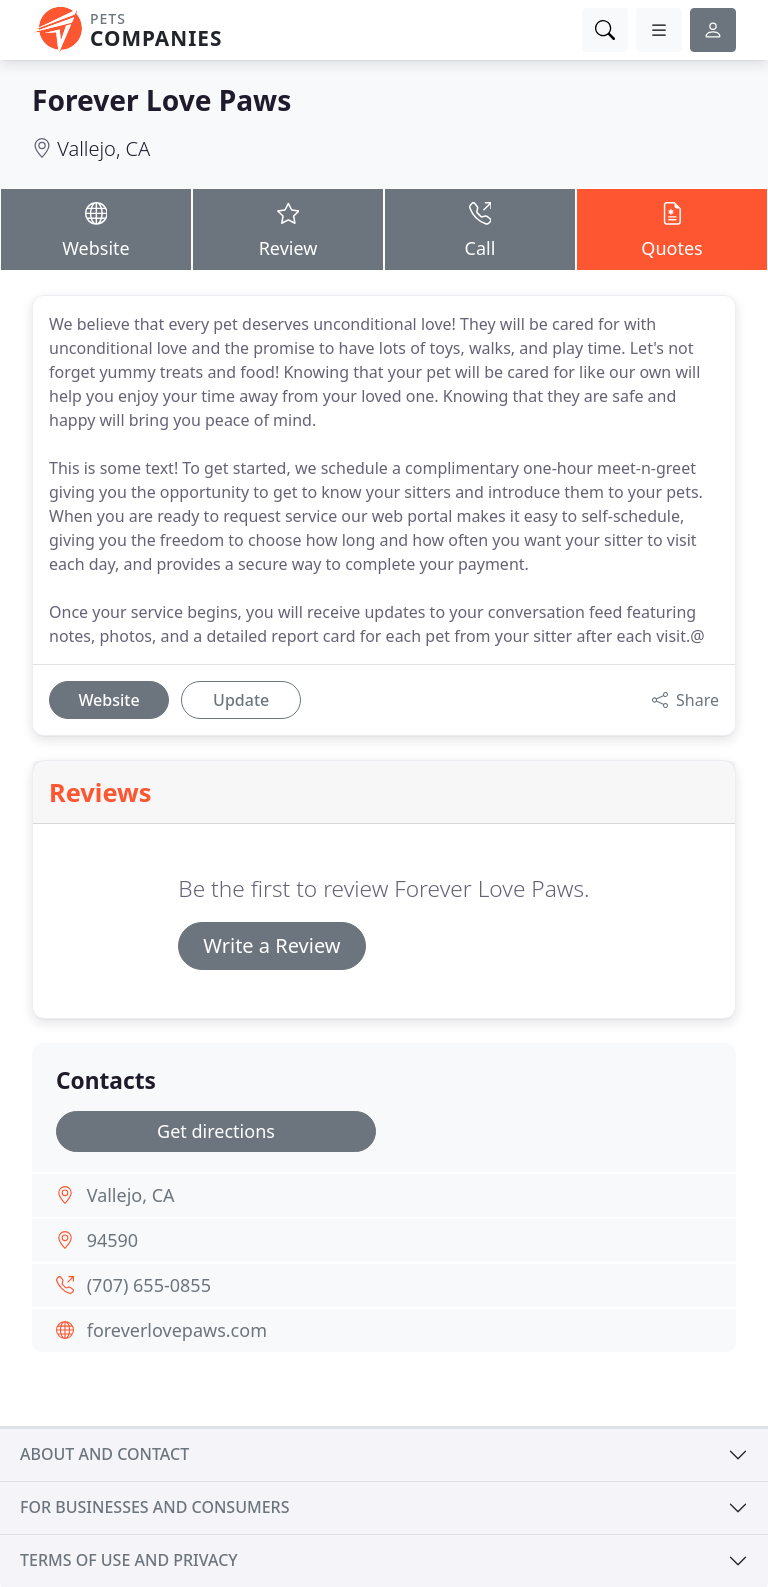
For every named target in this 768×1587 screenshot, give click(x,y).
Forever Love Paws (161, 100)
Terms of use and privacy (129, 1560)
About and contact (104, 1454)
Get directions (216, 1131)
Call (480, 228)
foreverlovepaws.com (177, 1330)
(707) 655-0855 (149, 1285)
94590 (112, 1240)
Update (241, 700)
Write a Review (271, 945)
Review (288, 228)
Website (96, 228)
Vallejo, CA (103, 148)
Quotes (672, 228)
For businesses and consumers (154, 1507)
